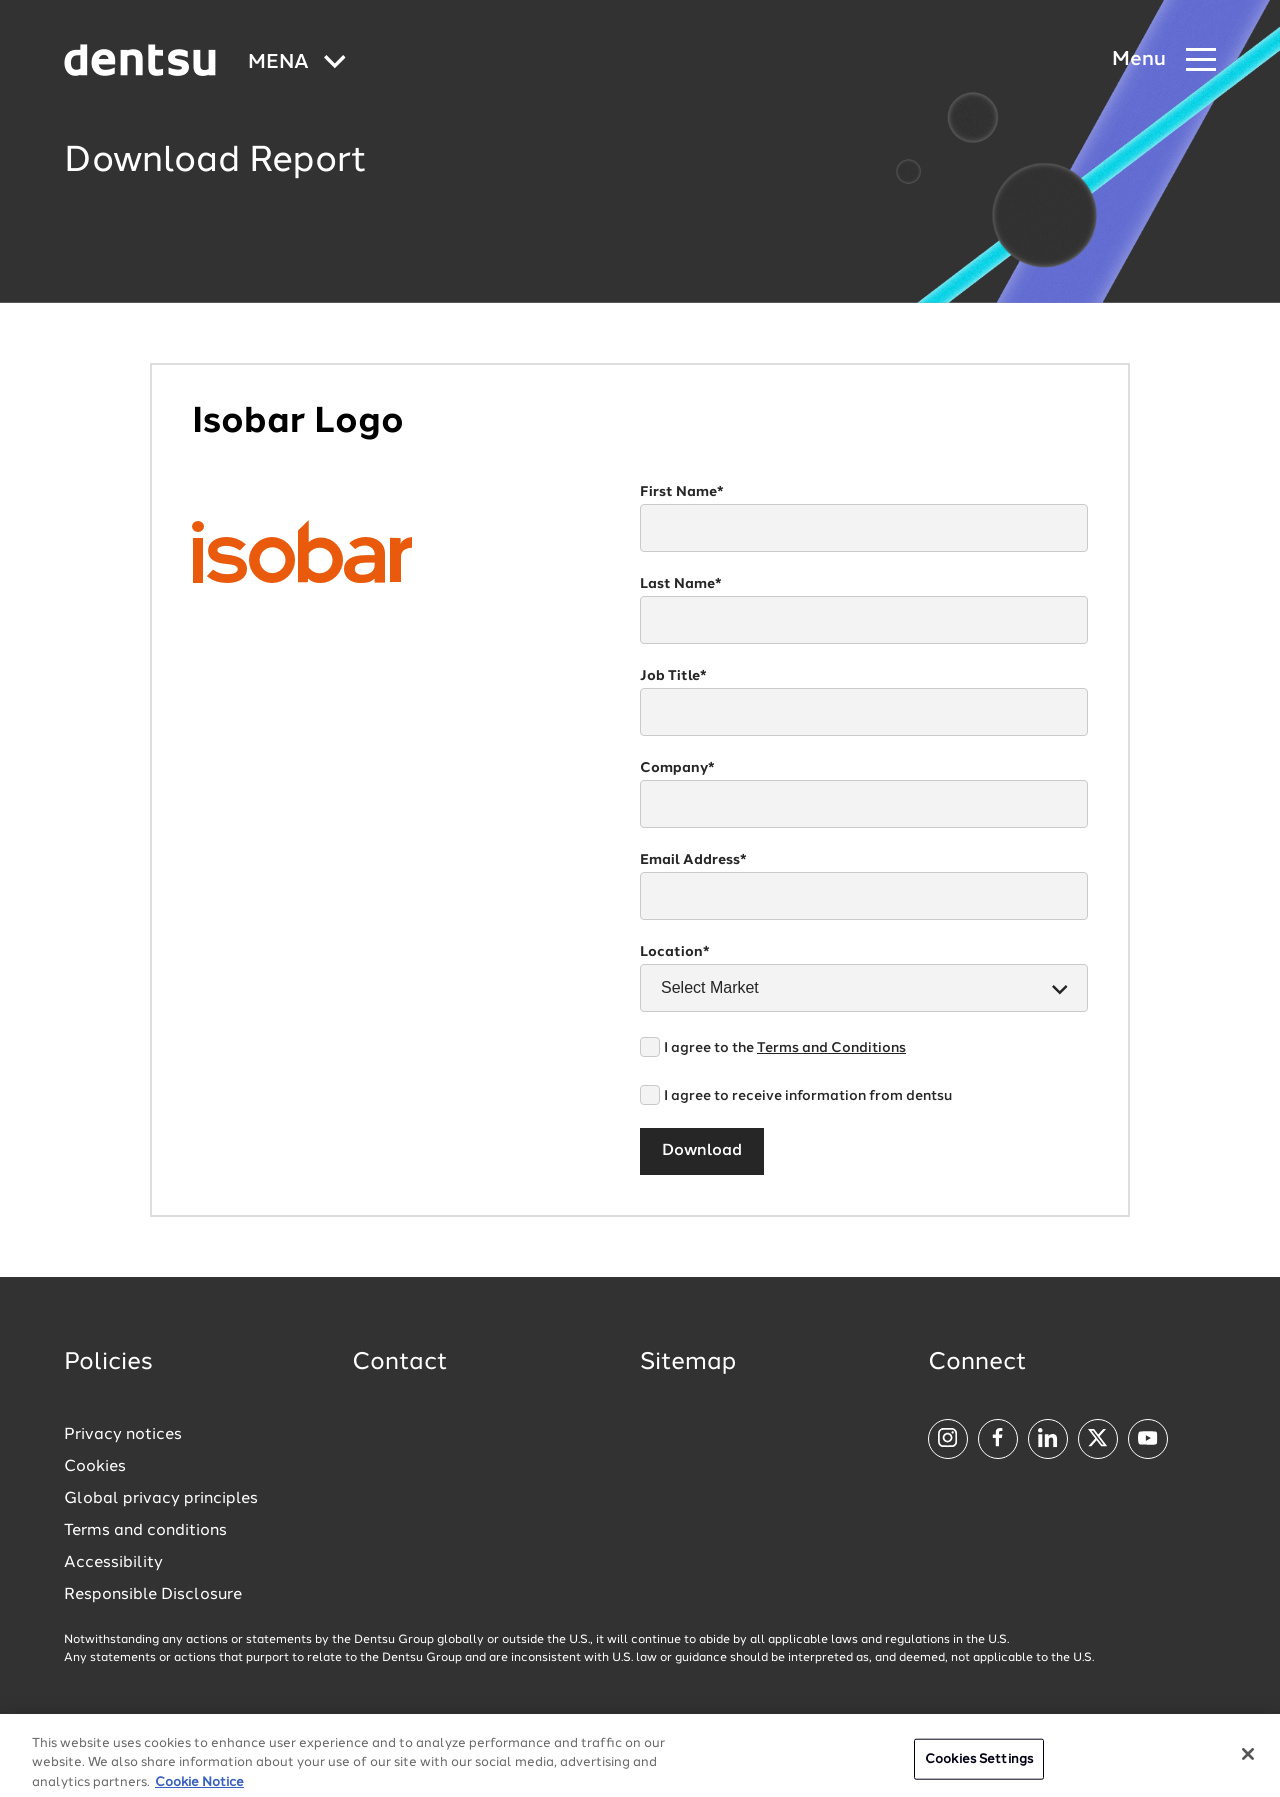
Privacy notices (123, 1435)
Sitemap (688, 1363)
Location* (675, 952)
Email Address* (693, 860)
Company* (677, 768)
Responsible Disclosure (153, 1595)
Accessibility (113, 1563)
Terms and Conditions (831, 1048)
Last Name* (681, 584)
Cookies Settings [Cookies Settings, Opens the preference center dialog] (979, 1769)
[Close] (1248, 1764)
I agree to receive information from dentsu (808, 1096)
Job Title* (673, 676)
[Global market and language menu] (297, 63)
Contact (400, 1363)
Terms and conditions (145, 1531)
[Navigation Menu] (1164, 60)
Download (702, 1151)
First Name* (682, 492)
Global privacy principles (161, 1499)
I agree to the (785, 1048)
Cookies (95, 1467)
